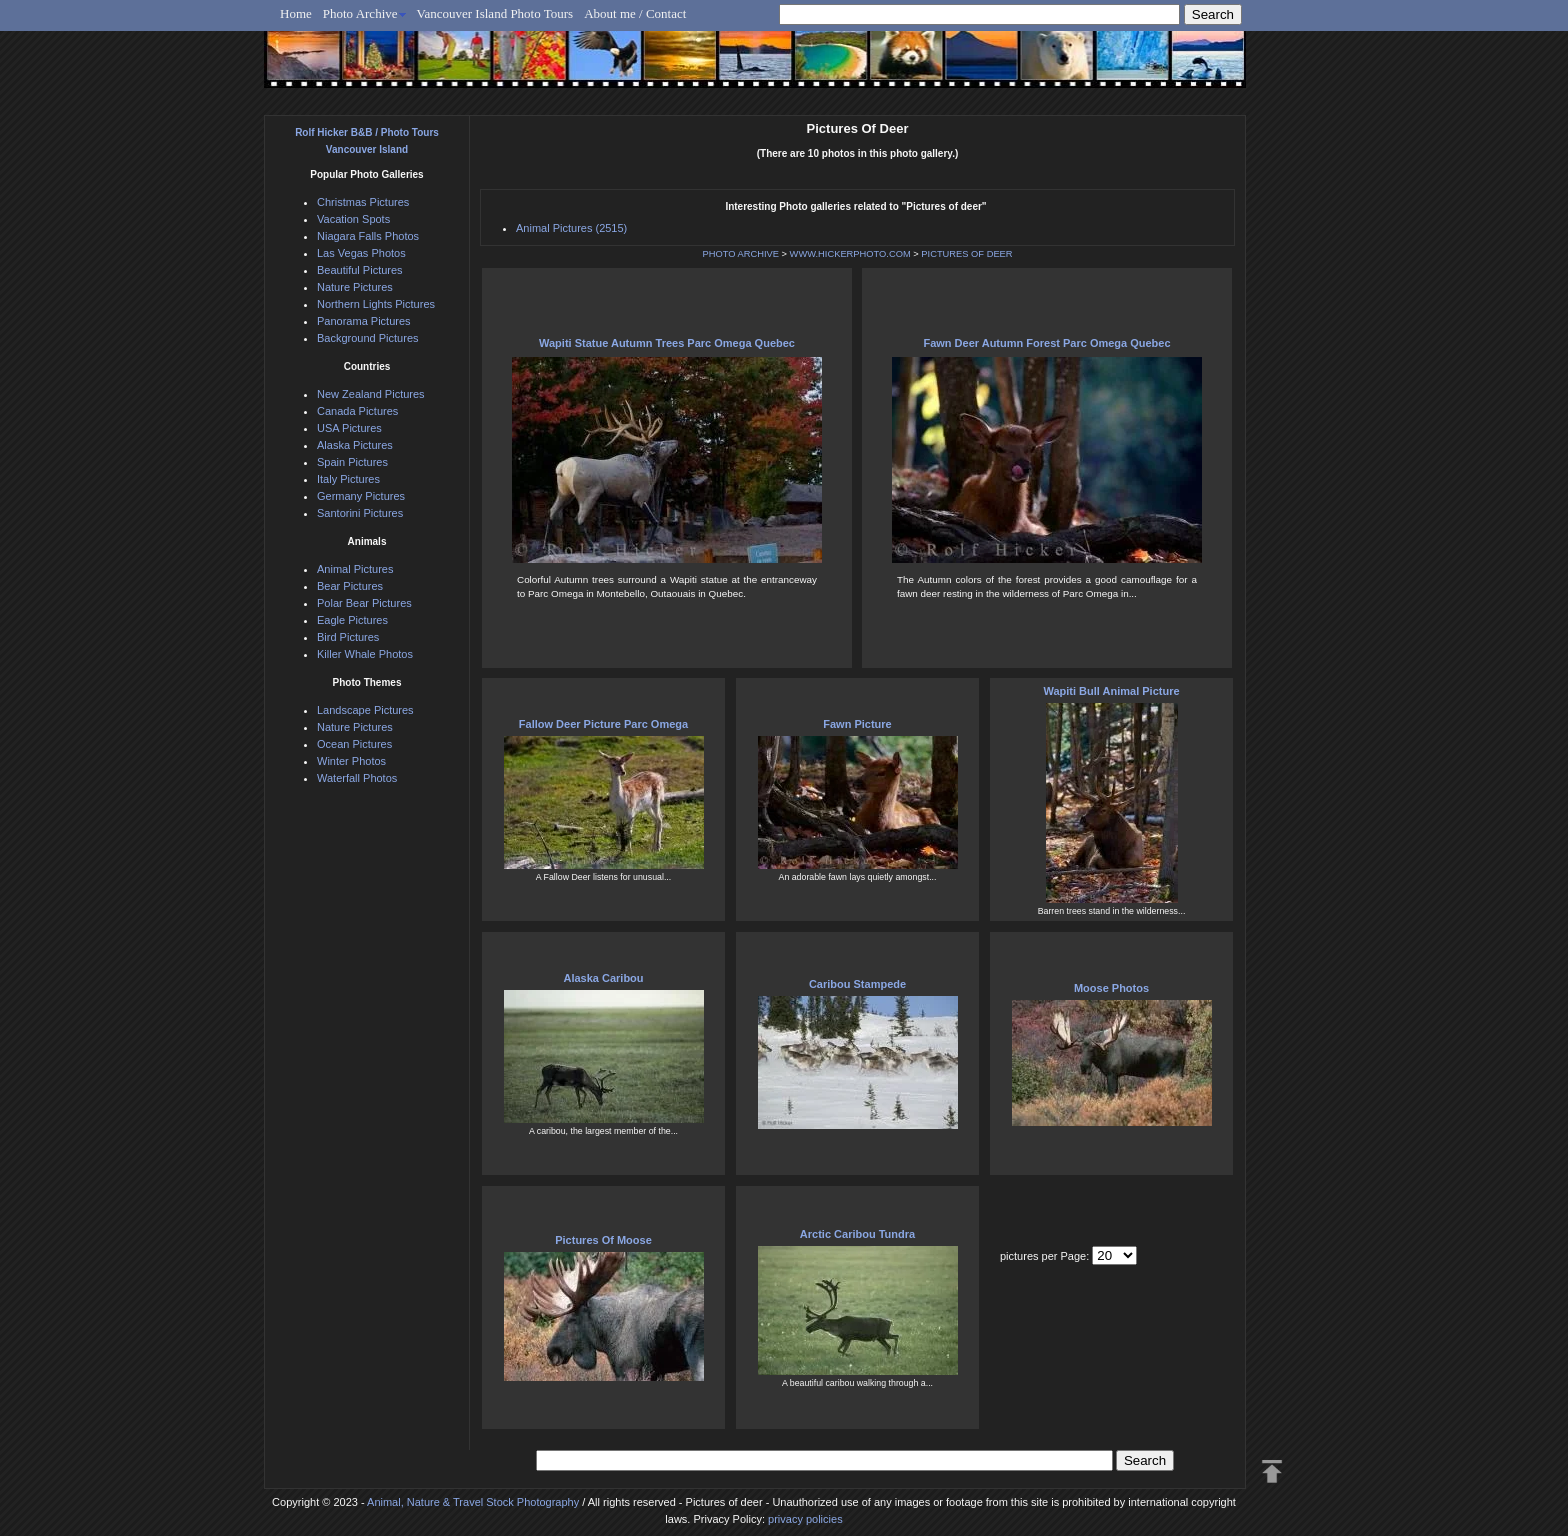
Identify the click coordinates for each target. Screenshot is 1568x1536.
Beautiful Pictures (360, 270)
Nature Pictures (355, 287)
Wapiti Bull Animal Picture (1111, 691)
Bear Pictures (350, 586)
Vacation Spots (353, 219)
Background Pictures (368, 338)
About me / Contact (635, 13)
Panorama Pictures (364, 321)
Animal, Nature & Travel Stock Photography (473, 1502)
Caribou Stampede (857, 984)
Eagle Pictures (352, 620)
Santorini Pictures (360, 513)
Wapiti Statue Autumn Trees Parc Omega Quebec (667, 343)
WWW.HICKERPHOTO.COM (850, 254)
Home (296, 13)
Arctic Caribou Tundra (857, 1234)
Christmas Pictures (363, 202)
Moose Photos (1111, 988)
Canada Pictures (357, 411)
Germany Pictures (361, 496)
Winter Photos (351, 761)
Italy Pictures (348, 479)
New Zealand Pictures (371, 394)
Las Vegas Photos (361, 253)
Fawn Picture (857, 724)
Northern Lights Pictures (376, 304)
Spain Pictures (352, 462)
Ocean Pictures (354, 744)
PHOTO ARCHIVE (740, 254)
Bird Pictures (348, 637)
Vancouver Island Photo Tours (495, 13)
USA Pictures (349, 428)
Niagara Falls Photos (368, 236)
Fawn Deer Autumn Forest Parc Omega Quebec (1046, 343)
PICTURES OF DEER (966, 254)
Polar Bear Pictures (364, 603)
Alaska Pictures (355, 445)
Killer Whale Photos (365, 654)
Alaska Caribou (603, 978)
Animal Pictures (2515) (571, 228)
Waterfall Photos (357, 778)
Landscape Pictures (365, 710)
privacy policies (805, 1519)
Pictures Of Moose (603, 1240)
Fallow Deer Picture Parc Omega (603, 724)
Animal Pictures (355, 569)
